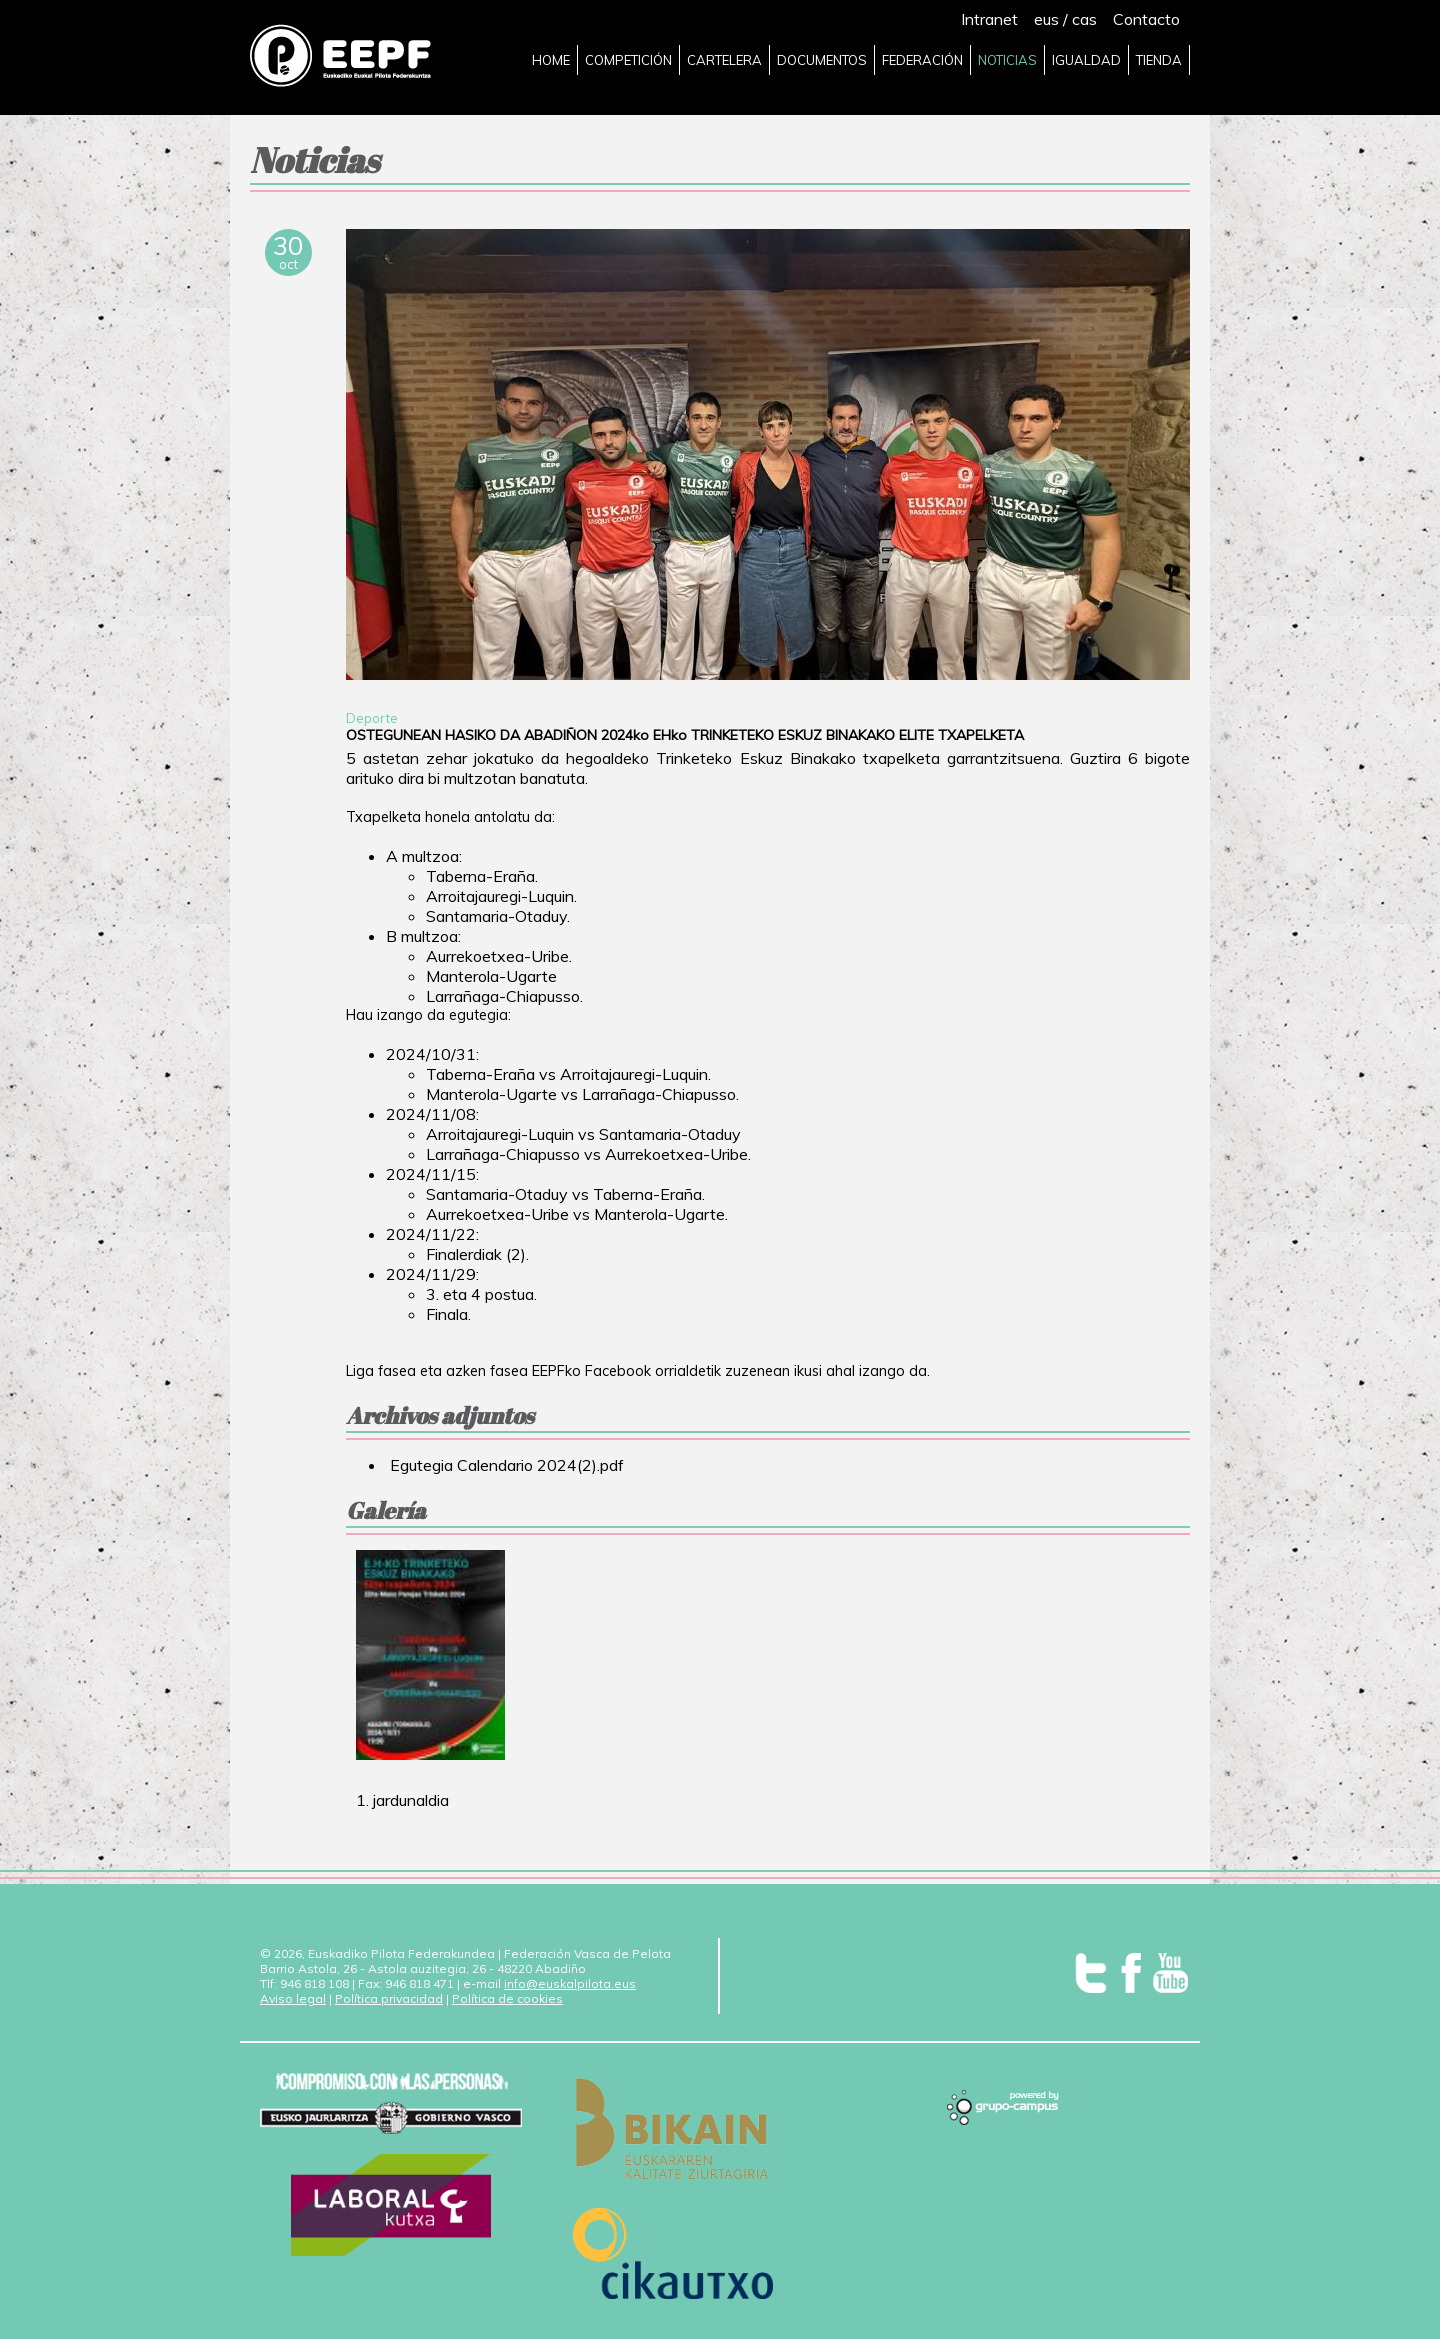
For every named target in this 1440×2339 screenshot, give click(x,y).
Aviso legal (293, 1998)
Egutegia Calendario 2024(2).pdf (505, 1465)
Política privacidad (389, 1998)
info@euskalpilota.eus (570, 1983)
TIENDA (1159, 60)
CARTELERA (724, 60)
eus (1046, 19)
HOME (551, 60)
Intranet (989, 19)
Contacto (1146, 19)
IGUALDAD (1086, 60)
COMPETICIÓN (628, 60)
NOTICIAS (1007, 60)
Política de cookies (507, 1998)
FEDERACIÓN (922, 60)
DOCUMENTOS (822, 60)
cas (1084, 19)
